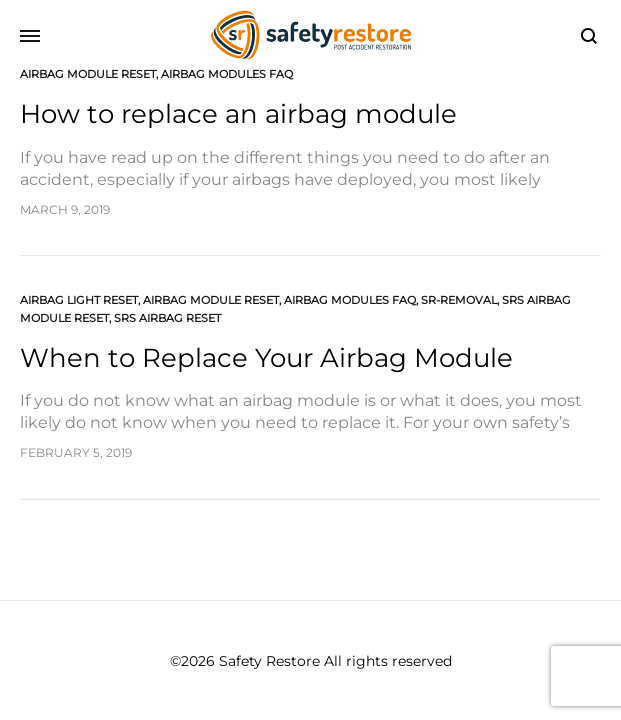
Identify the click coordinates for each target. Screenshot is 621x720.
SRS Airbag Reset (167, 318)
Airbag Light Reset (79, 300)
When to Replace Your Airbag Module (266, 358)
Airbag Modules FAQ (227, 74)
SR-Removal (459, 300)
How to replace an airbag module (238, 114)
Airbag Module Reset (88, 74)
